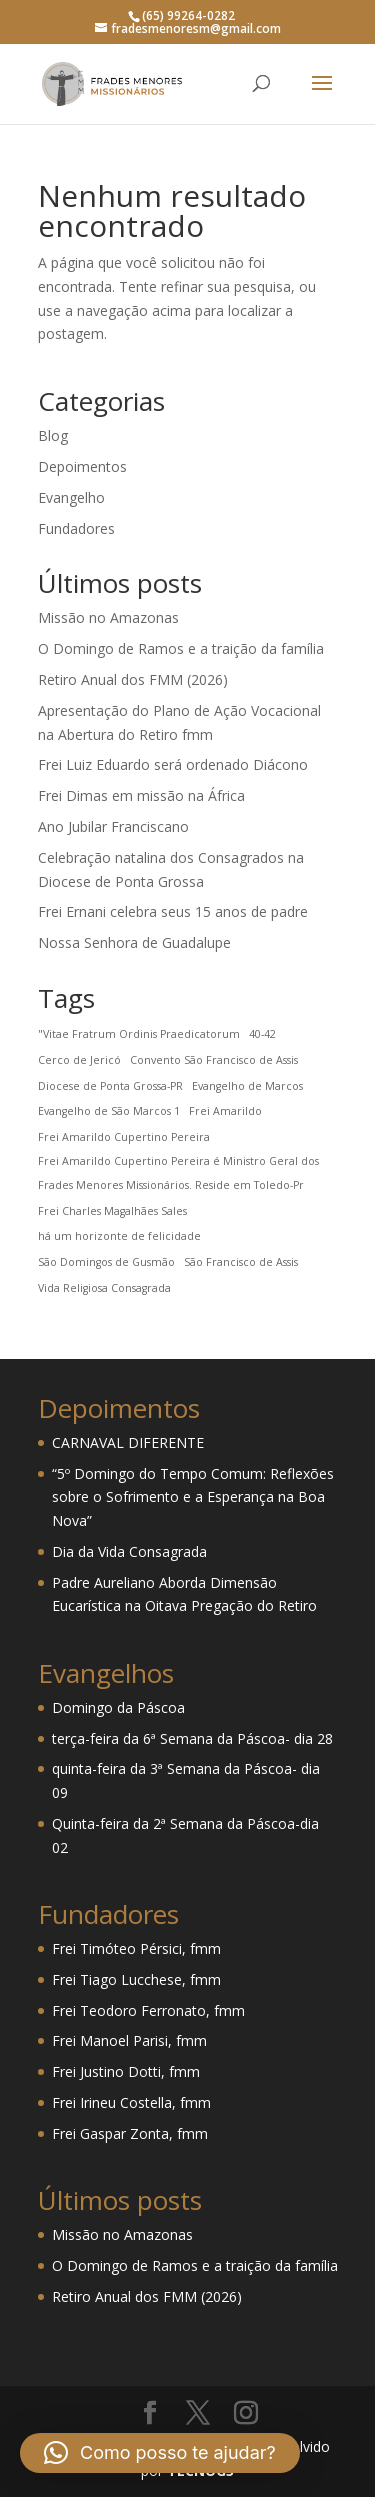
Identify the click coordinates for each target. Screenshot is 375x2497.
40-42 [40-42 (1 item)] (262, 1034)
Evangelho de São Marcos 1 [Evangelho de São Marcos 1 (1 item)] (109, 1111)
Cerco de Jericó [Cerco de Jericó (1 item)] (79, 1060)
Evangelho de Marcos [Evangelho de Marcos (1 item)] (247, 1086)
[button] (160, 2453)
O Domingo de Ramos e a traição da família (181, 648)
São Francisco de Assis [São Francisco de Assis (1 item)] (241, 1262)
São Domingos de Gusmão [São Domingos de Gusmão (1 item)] (106, 1262)
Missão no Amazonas (108, 617)
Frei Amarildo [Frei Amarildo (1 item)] (225, 1111)
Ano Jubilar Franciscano (113, 826)
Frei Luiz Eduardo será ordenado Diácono (173, 764)
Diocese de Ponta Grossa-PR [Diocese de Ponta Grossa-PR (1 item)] (110, 1086)
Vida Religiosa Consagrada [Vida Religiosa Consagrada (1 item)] (104, 1288)
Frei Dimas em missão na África (141, 795)
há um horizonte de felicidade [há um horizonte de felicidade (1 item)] (119, 1236)
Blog (53, 435)
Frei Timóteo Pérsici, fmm (136, 1948)
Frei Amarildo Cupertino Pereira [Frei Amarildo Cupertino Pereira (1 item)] (124, 1137)
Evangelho (71, 497)
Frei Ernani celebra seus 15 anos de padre (173, 911)
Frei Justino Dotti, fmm (126, 2071)
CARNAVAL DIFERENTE (128, 1442)
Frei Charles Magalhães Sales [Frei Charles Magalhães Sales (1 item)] (112, 1211)
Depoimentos (82, 466)
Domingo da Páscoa (118, 1707)
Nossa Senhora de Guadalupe (134, 942)
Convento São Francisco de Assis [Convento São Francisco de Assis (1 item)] (214, 1060)
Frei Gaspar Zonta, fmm (130, 2133)
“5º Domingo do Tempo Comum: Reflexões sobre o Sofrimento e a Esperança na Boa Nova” (193, 1497)
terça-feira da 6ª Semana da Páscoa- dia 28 (192, 1738)
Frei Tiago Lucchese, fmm (136, 1979)
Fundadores (76, 528)
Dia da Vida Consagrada (129, 1551)
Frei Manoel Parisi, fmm (129, 2040)
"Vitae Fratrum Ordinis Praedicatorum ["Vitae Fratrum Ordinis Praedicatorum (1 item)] (139, 1034)
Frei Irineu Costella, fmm (131, 2102)
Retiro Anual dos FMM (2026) (133, 679)
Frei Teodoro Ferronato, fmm (148, 2010)
